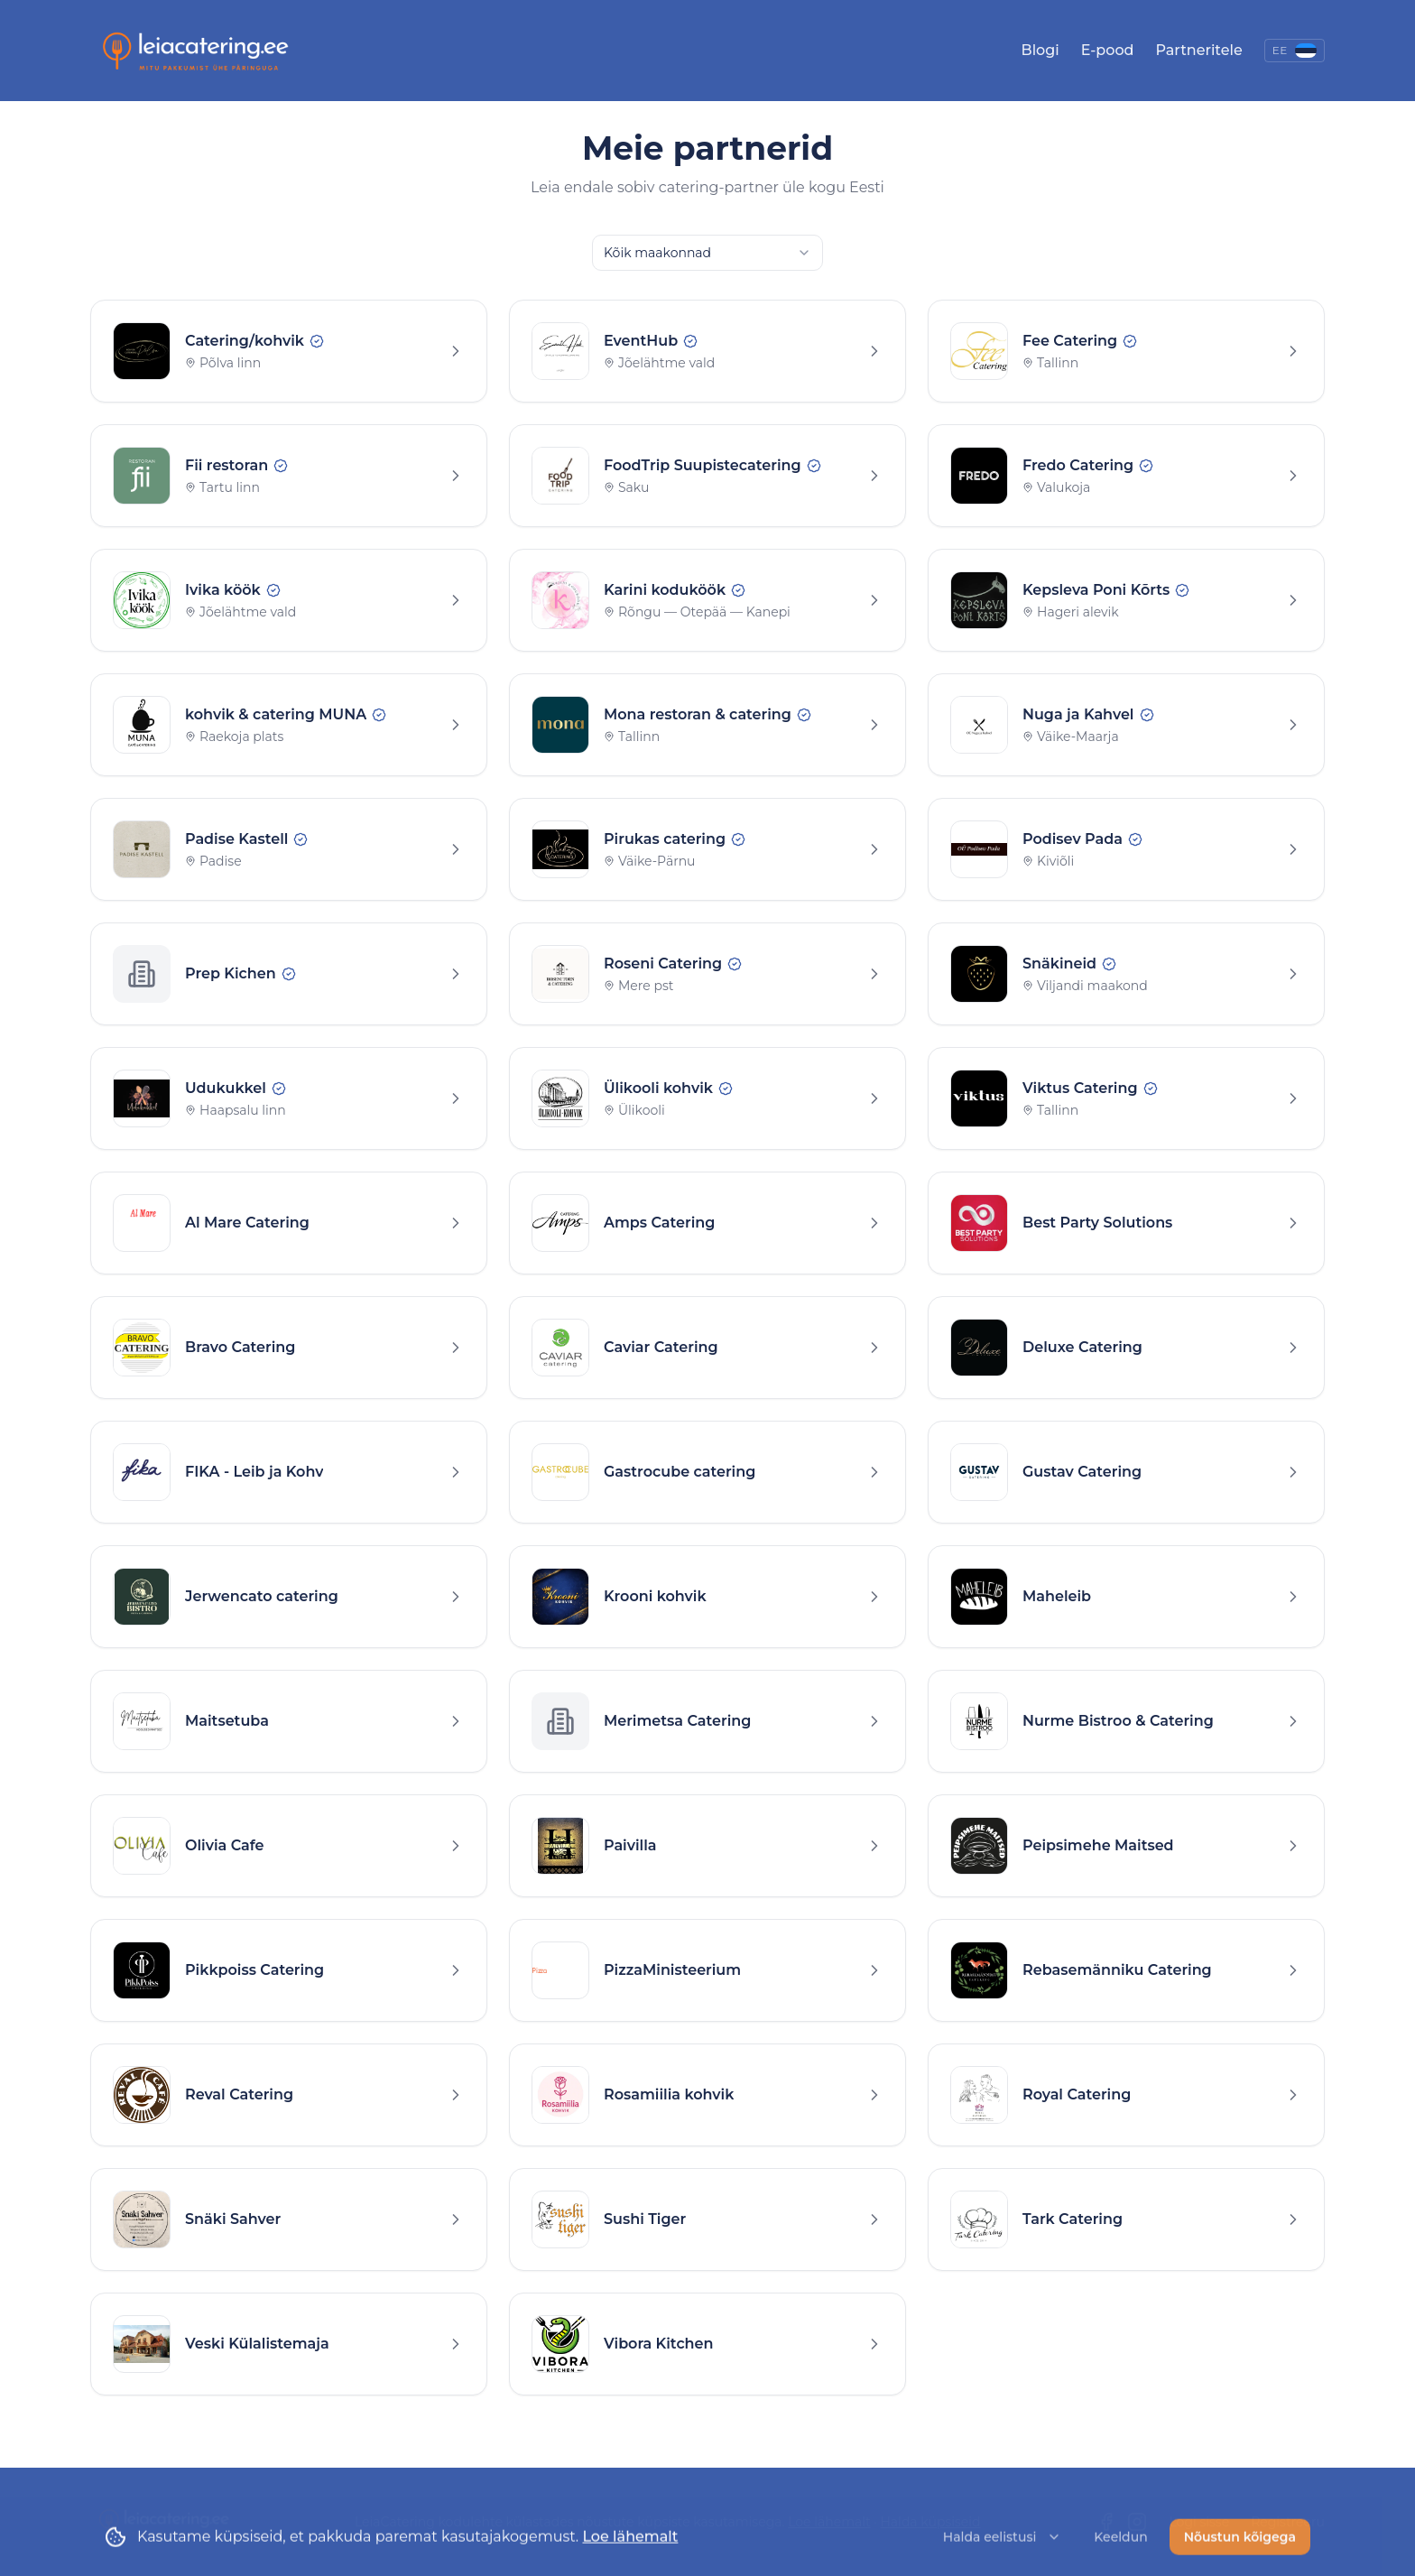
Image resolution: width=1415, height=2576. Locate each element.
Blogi (1040, 50)
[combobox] (707, 253)
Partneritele (1198, 50)
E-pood (1107, 50)
